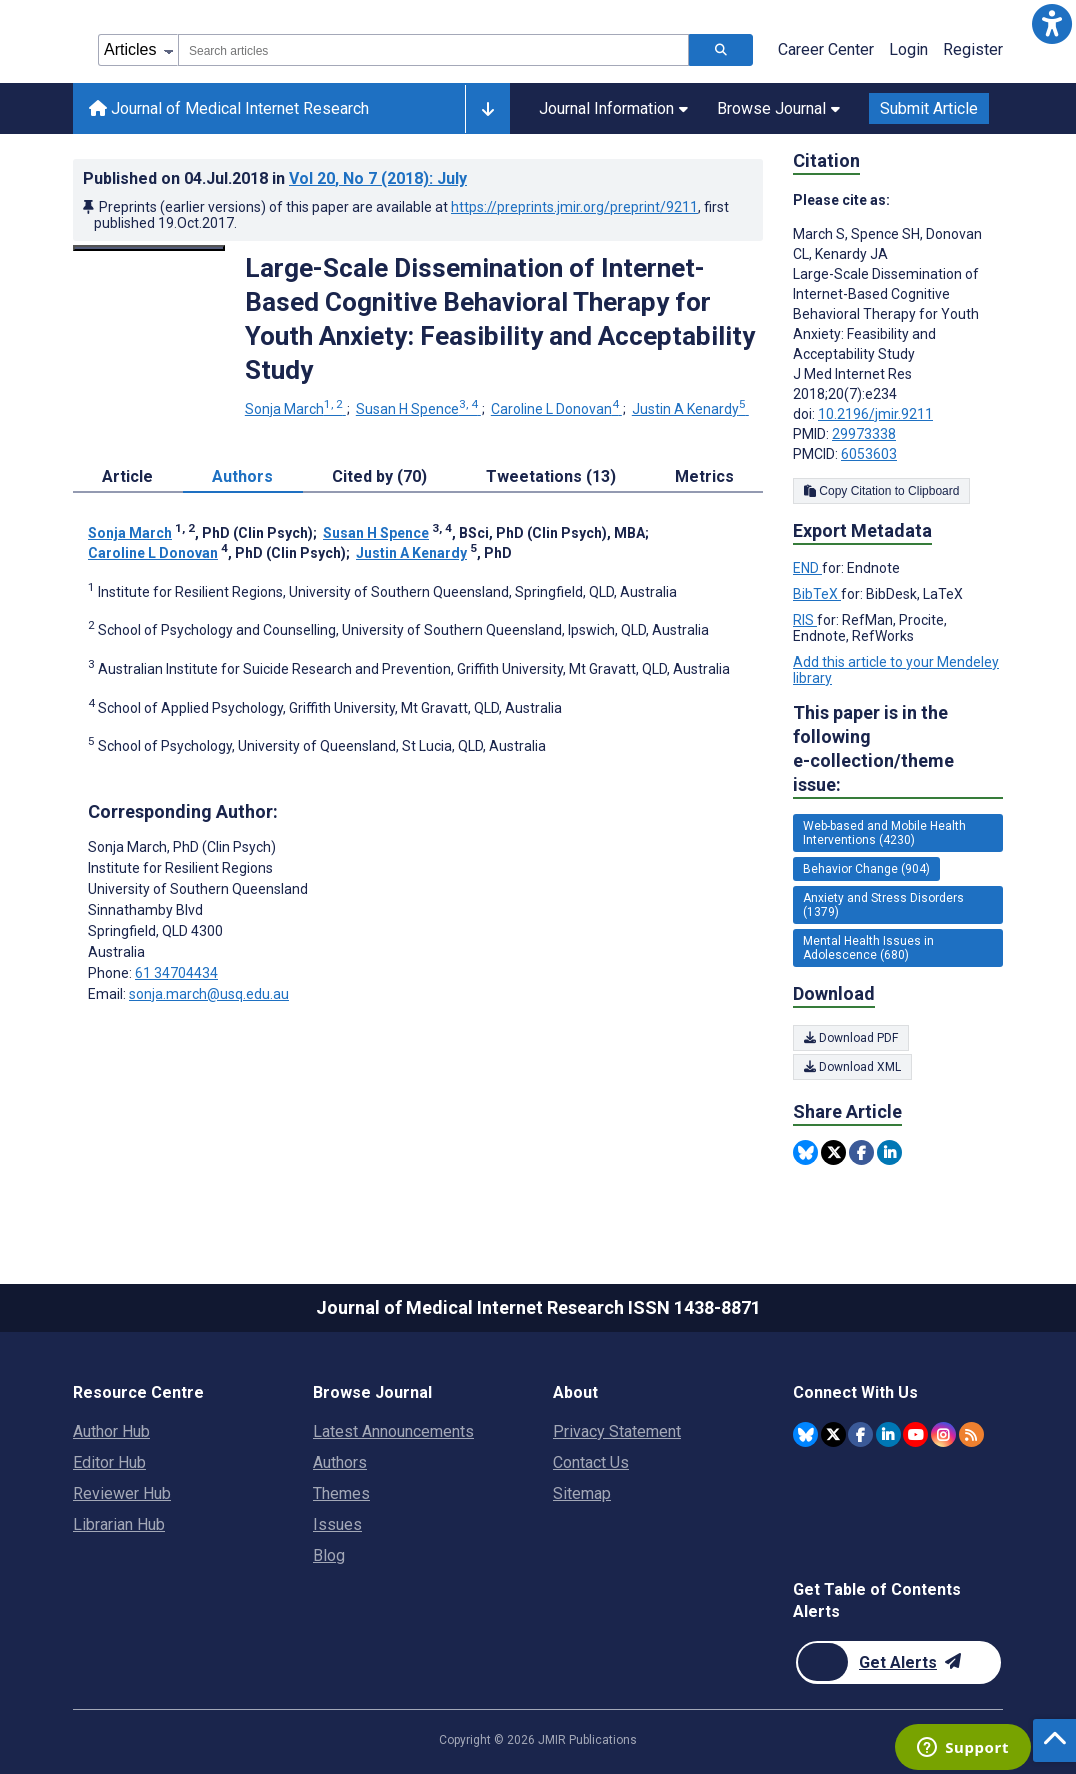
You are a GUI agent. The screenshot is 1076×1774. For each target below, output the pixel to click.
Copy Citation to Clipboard (881, 491)
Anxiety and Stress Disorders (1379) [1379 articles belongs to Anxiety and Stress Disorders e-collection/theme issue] (883, 905)
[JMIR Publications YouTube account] (915, 1434)
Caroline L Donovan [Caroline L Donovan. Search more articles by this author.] (556, 409)
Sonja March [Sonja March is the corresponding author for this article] (182, 847)
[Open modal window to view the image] (149, 248)
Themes (341, 1493)
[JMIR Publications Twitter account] (833, 1434)
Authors (340, 1462)
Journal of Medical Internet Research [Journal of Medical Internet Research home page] (229, 108)
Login (908, 49)
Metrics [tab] (704, 476)
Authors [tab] (242, 476)
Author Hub (111, 1431)
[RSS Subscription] (971, 1434)
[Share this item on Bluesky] (805, 1152)
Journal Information (613, 108)
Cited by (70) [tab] (379, 476)
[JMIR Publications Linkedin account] (888, 1434)
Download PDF (851, 1038)
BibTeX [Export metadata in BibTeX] (817, 594)
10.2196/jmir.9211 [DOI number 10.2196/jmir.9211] (875, 414)
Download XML (852, 1067)
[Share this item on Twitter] (833, 1152)
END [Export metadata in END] (807, 568)
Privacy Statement (617, 1431)
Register (973, 49)
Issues (337, 1524)
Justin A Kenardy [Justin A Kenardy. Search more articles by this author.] (690, 409)
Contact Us (591, 1462)
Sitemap (582, 1493)
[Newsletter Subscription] (898, 1662)
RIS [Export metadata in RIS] (805, 620)
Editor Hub (109, 1462)
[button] (1052, 24)
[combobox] (433, 50)
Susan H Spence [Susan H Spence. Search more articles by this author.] (418, 409)
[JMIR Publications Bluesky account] (805, 1434)
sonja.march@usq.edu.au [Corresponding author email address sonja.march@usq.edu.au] (209, 994)
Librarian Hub (119, 1524)
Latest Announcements (393, 1431)
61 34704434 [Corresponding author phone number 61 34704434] (176, 973)
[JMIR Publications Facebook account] (860, 1434)
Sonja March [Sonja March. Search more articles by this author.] (295, 409)
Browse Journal (778, 108)
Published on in (275, 178)
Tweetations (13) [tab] (551, 476)
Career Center (826, 49)
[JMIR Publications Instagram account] (943, 1434)
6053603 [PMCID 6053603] (869, 454)
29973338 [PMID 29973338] (864, 434)
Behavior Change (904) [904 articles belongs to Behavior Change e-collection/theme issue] (866, 869)
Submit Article (929, 108)
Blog (329, 1555)
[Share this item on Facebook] (861, 1152)
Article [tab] (127, 476)
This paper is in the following (898, 749)
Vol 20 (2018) (378, 178)
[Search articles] (721, 50)
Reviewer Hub (122, 1493)
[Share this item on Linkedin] (889, 1152)
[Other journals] (487, 109)
